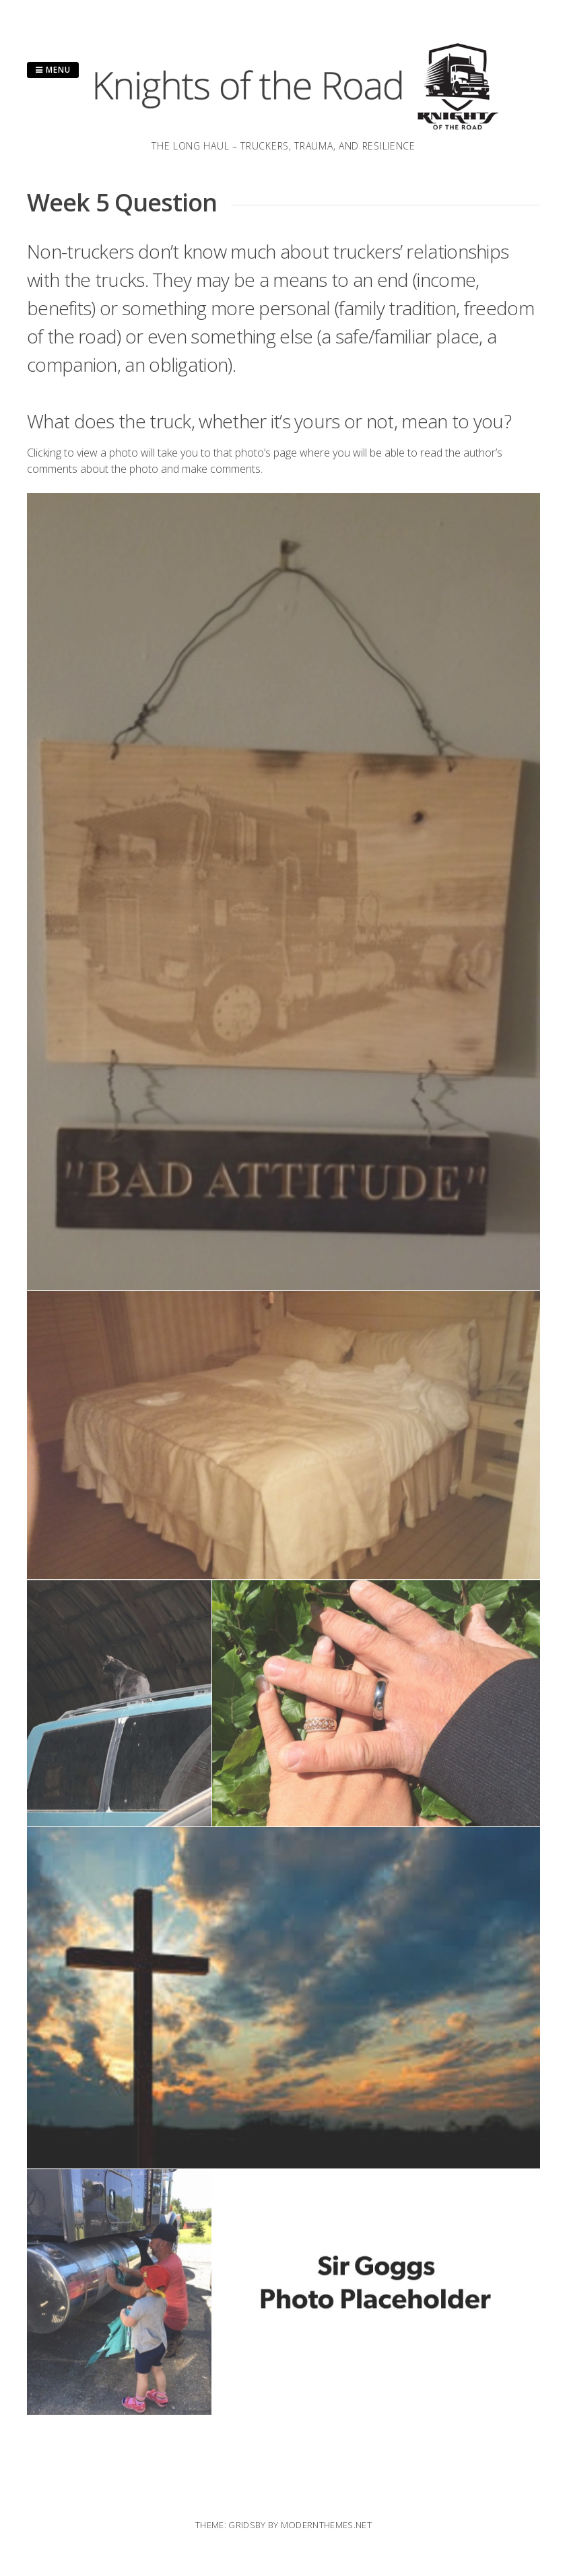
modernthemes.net (326, 2525)
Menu (53, 69)
